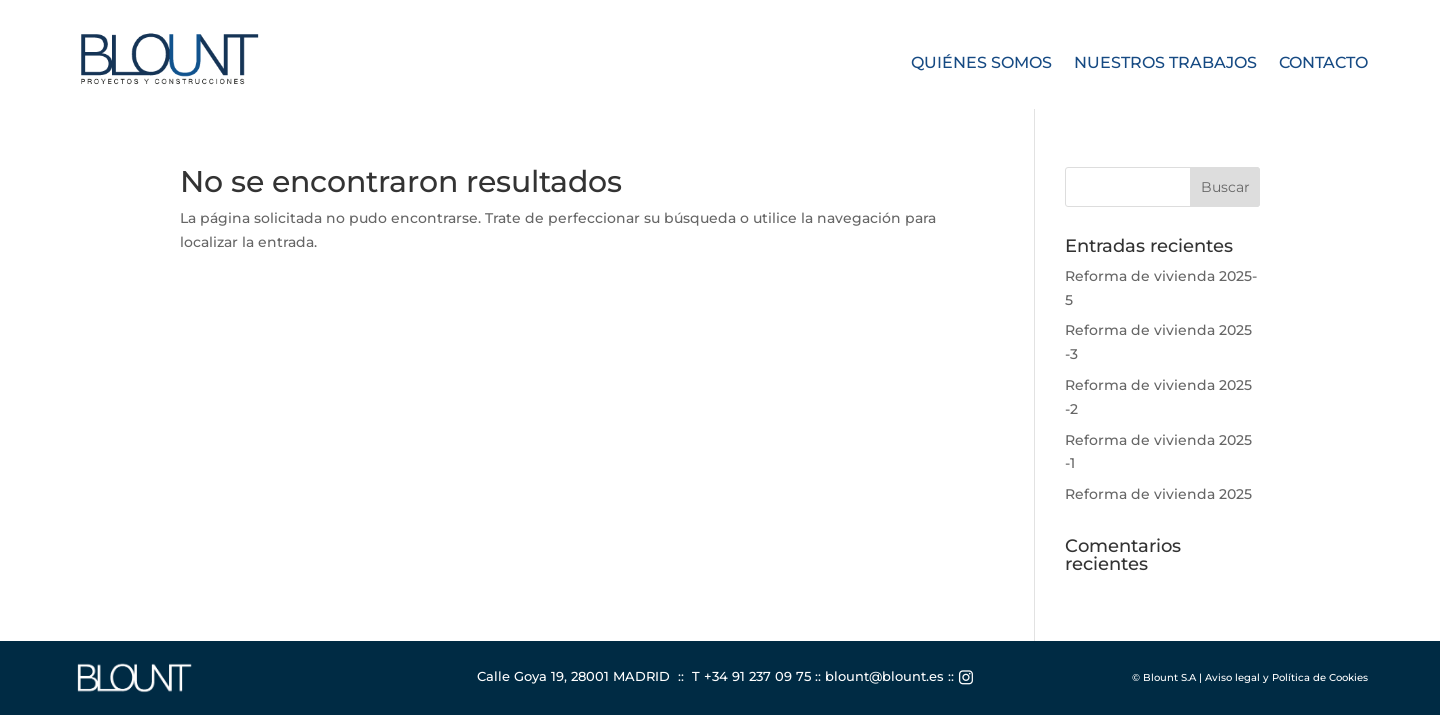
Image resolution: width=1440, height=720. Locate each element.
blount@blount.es (884, 676)
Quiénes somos (981, 64)
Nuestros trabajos (1165, 64)
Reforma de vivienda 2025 (1158, 494)
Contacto (1323, 64)
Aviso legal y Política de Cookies (1286, 677)
